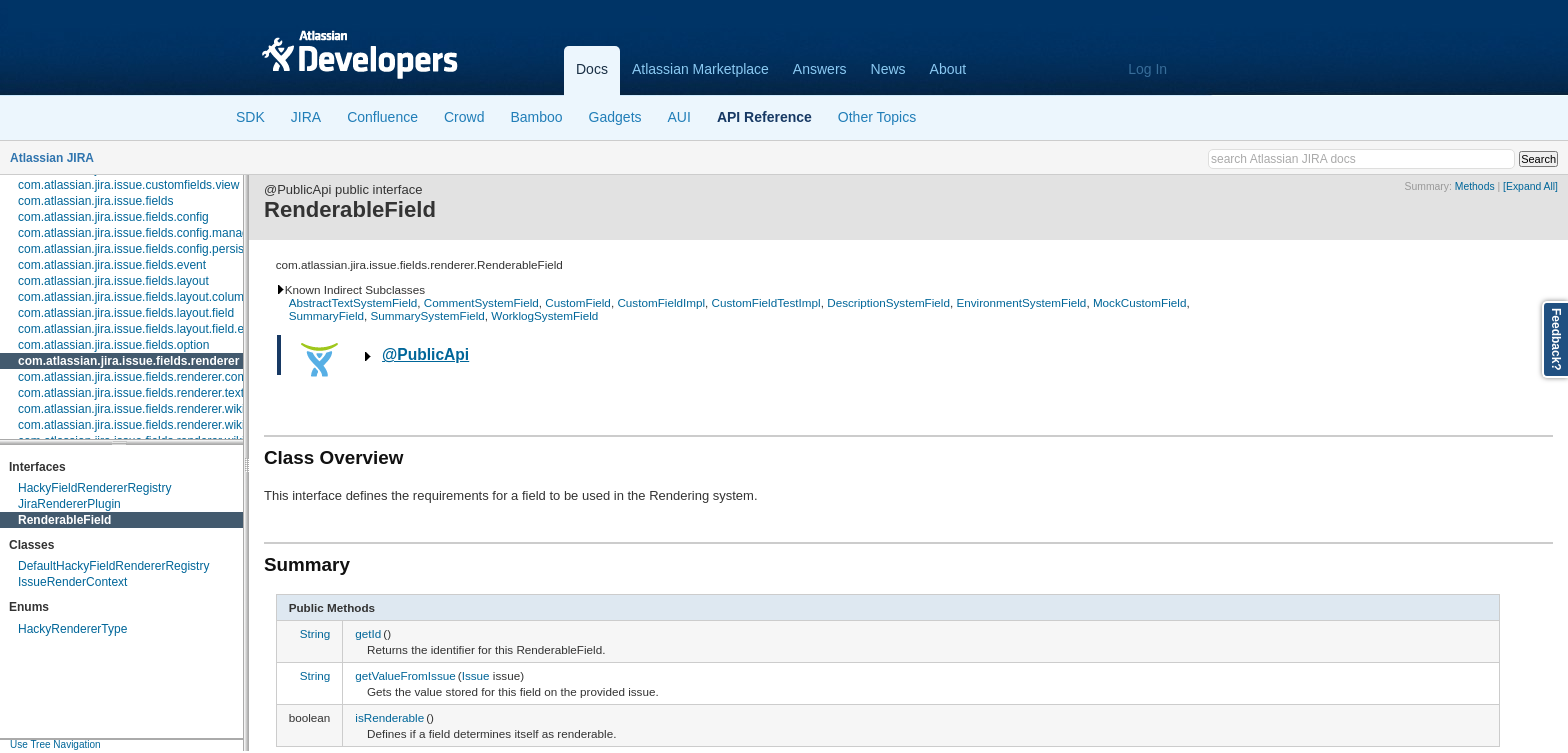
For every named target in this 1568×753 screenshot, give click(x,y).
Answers (820, 69)
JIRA (306, 117)
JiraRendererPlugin (69, 504)
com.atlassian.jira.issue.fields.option (113, 345)
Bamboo (536, 117)
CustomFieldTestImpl (766, 302)
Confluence (382, 117)
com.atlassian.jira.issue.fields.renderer (128, 361)
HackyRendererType (72, 629)
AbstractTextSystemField (353, 302)
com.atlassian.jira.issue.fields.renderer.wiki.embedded (161, 425)
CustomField (578, 302)
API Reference (764, 117)
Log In (1147, 69)
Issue (476, 675)
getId (368, 633)
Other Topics (877, 117)
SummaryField (326, 315)
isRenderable (389, 717)
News (888, 69)
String (315, 633)
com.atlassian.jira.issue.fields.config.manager (138, 233)
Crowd (464, 117)
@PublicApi (425, 354)
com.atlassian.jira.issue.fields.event (112, 265)
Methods (1475, 186)
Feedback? (1556, 339)
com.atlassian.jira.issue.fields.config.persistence (145, 249)
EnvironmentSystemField (1021, 302)
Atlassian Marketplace (700, 69)
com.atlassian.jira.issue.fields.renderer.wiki (131, 409)
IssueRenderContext (72, 582)
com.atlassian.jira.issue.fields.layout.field (126, 313)
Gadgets (615, 117)
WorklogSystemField (544, 315)
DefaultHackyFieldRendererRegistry (113, 566)
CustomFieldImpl (661, 302)
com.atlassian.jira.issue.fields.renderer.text (131, 393)
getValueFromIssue (405, 675)
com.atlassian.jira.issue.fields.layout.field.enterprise (154, 329)
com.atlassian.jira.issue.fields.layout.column (134, 297)
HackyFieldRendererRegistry (94, 488)
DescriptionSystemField (888, 302)
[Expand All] (1530, 186)
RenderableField (64, 520)
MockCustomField (1140, 302)
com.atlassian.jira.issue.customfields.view (128, 185)
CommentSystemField (481, 302)
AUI (679, 117)
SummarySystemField (428, 315)
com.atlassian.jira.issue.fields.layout (113, 281)
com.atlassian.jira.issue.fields (95, 201)
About (948, 69)
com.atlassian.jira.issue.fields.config (113, 217)
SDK (250, 117)
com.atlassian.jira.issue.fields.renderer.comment (146, 377)
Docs (592, 69)
